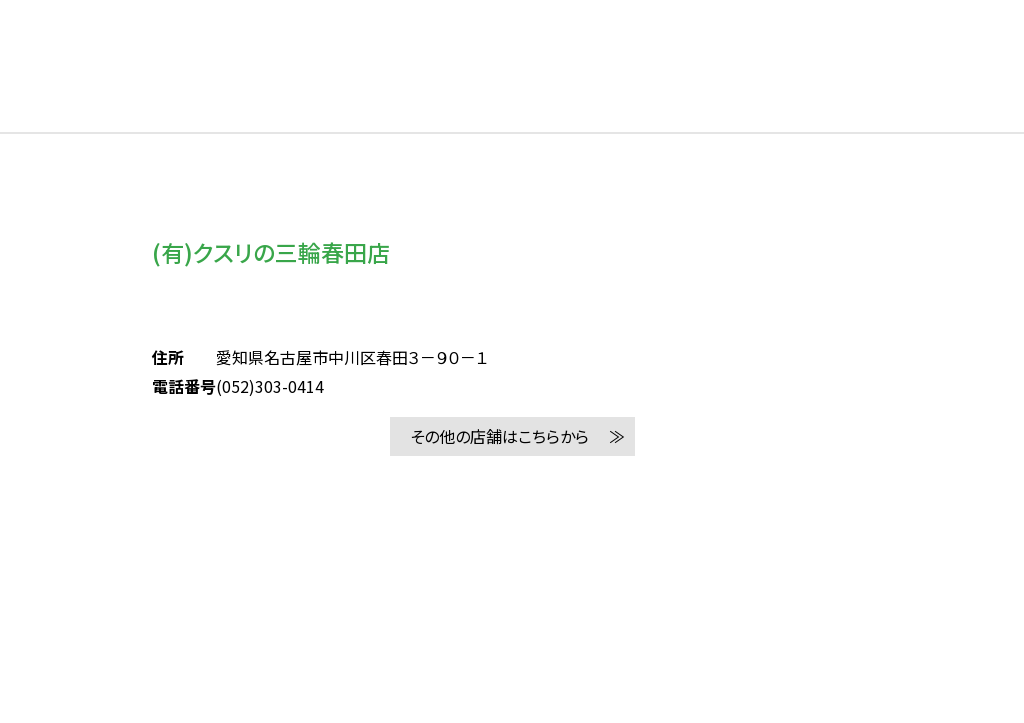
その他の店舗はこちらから (499, 436)
